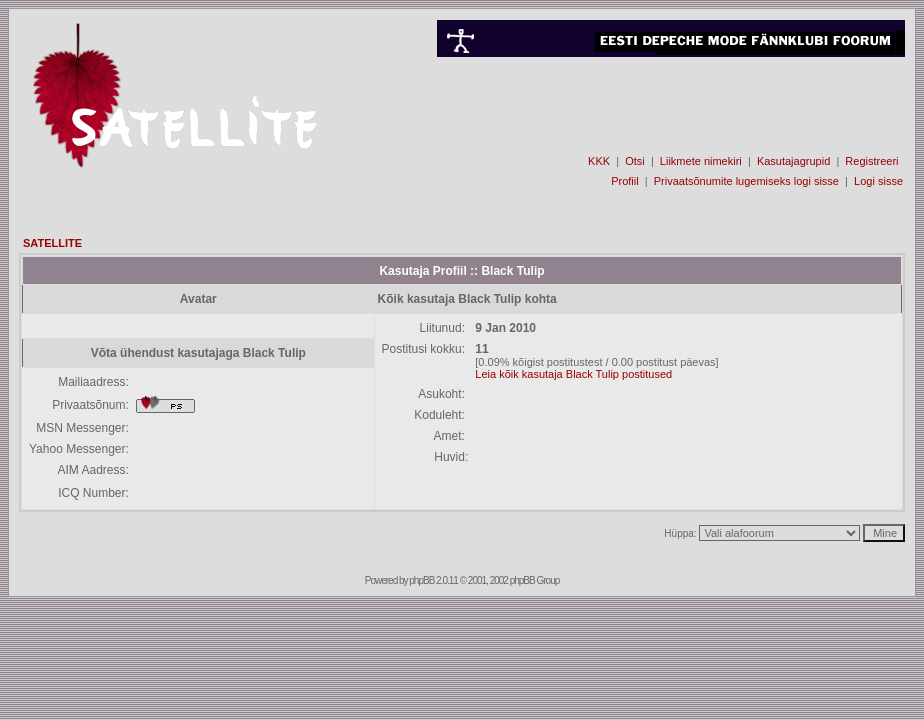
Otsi (635, 161)
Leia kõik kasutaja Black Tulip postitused (573, 374)
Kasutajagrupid (793, 161)
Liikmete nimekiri (701, 161)
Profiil (625, 181)
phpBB (421, 580)
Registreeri (871, 161)
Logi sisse (878, 181)
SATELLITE (52, 243)
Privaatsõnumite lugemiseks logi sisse (746, 181)
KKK (599, 161)
